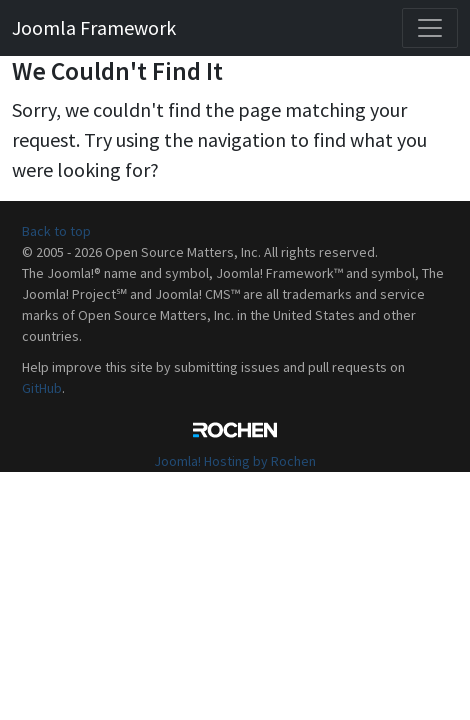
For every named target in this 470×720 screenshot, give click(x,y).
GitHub (42, 388)
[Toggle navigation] (430, 28)
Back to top (56, 231)
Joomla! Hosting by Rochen (235, 461)
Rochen (235, 430)
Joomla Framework (94, 27)
